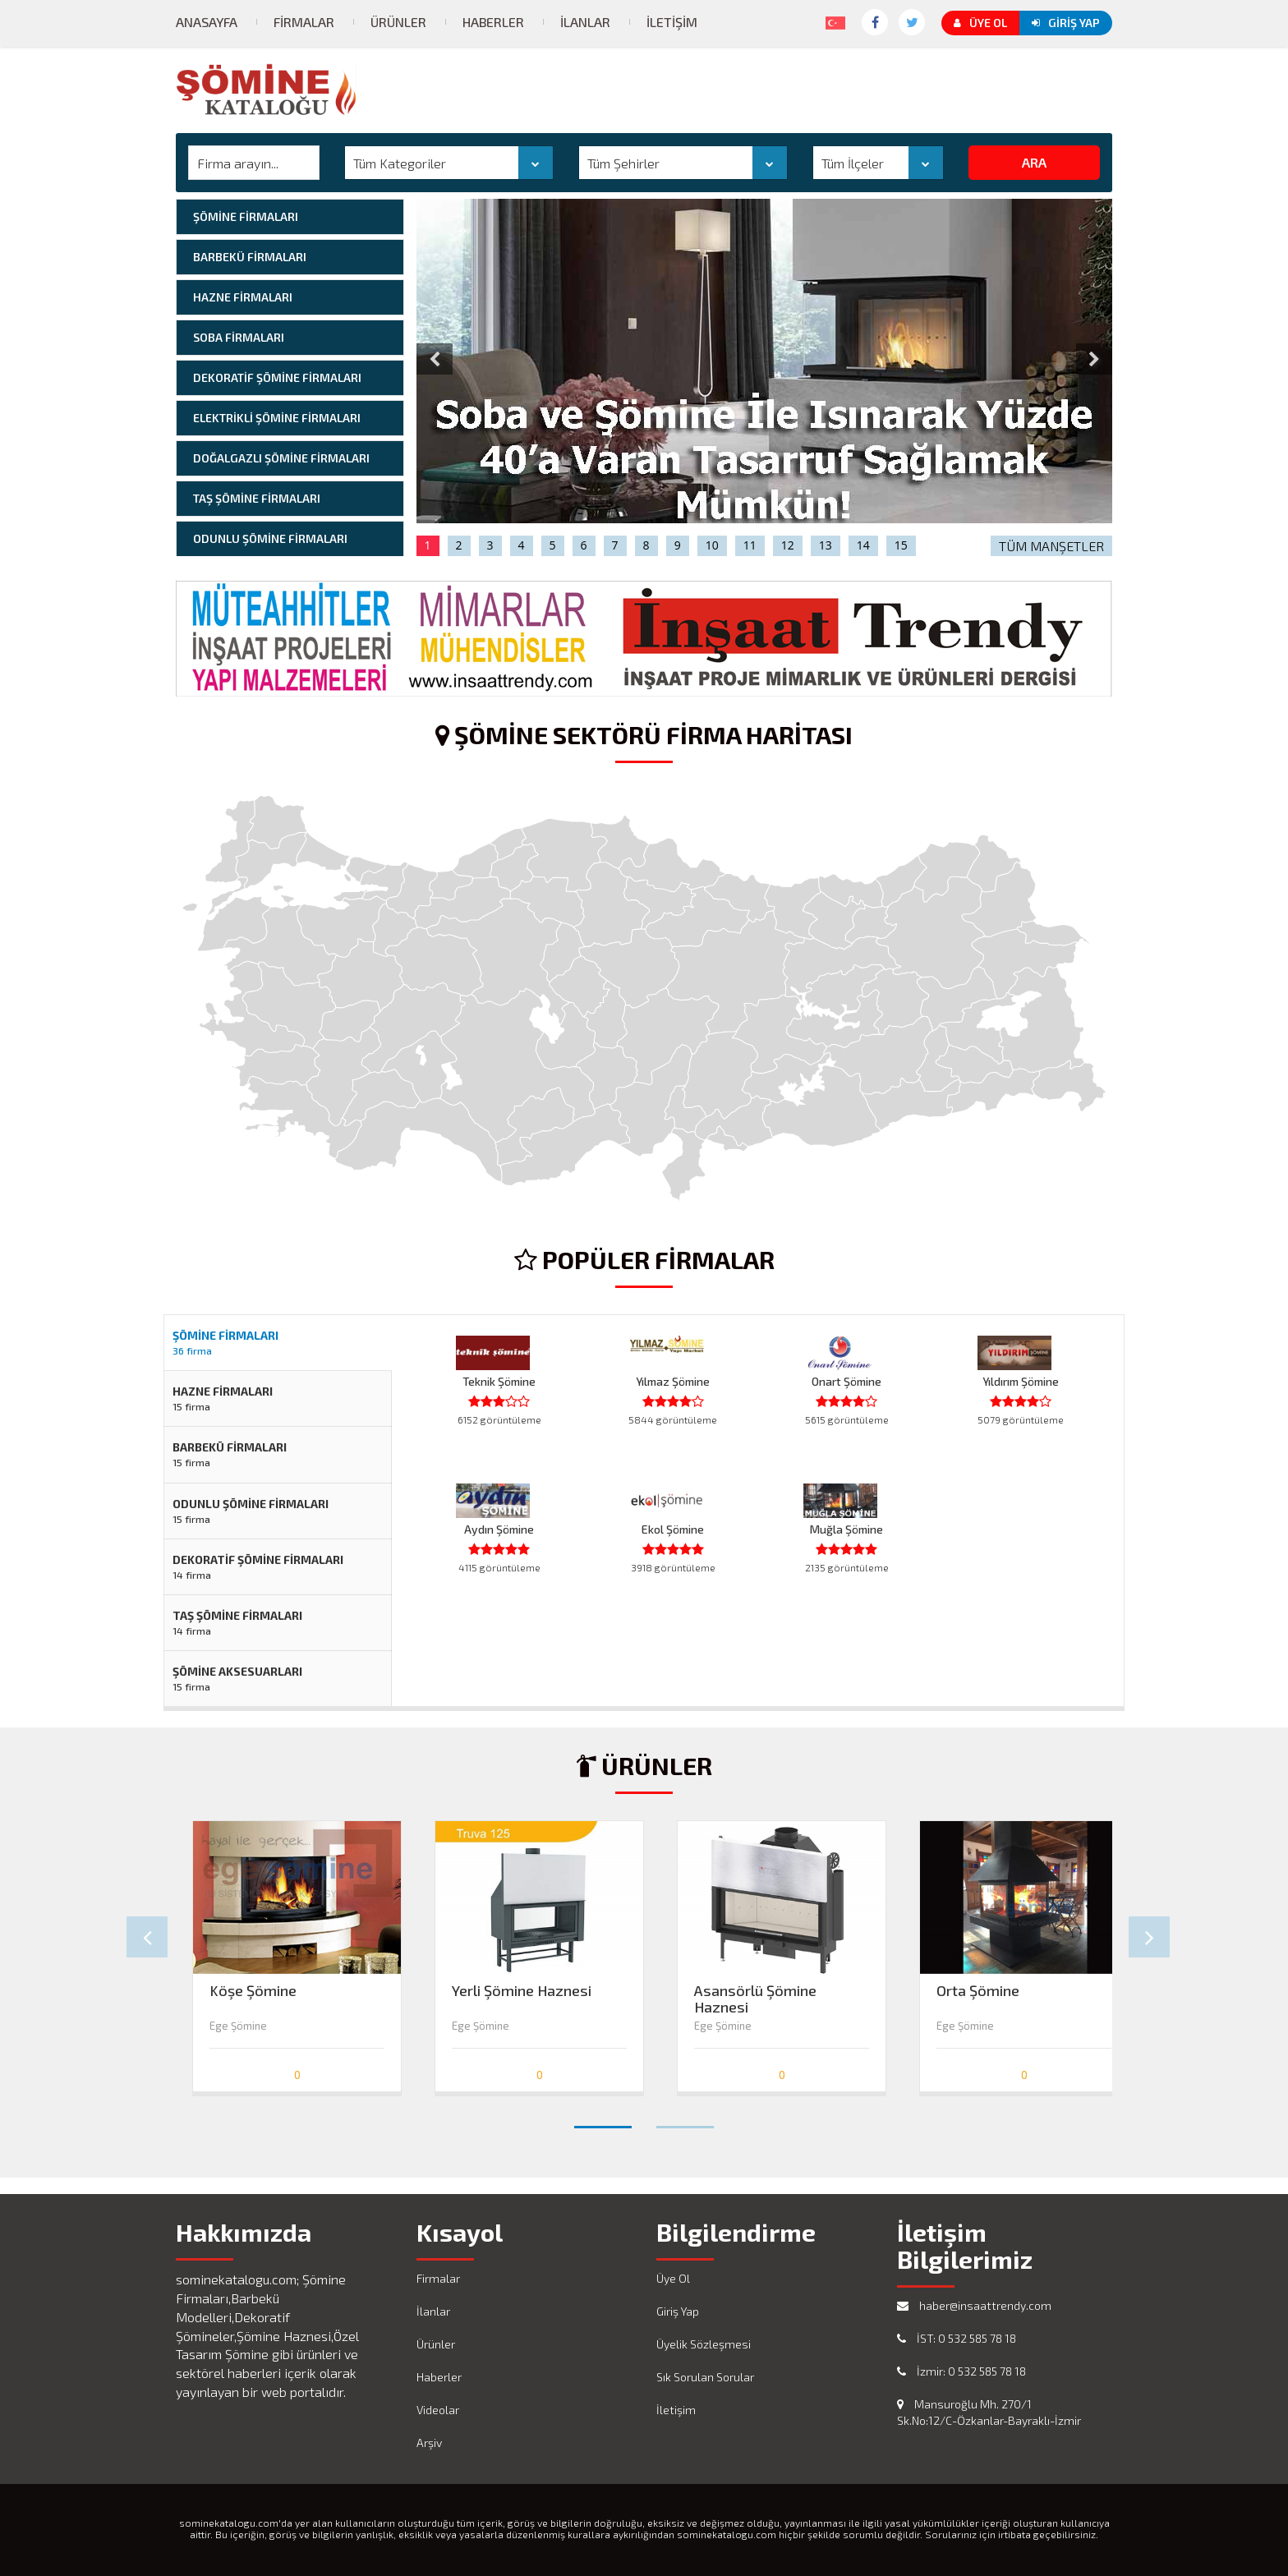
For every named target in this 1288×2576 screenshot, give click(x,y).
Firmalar (304, 22)
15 (901, 545)
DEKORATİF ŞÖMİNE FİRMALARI (277, 377)
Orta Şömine (977, 1990)
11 (750, 545)
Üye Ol (980, 23)
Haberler (493, 22)
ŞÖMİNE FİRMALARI (245, 216)
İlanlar (585, 22)
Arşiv (429, 2443)
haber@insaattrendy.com (974, 2305)
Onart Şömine (846, 1381)
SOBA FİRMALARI (238, 337)
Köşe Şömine (253, 1990)
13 (825, 545)
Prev (147, 1936)
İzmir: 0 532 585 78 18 (961, 2371)
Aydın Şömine (499, 1529)
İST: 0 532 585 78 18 (956, 2338)
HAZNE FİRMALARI (242, 297)
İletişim (671, 22)
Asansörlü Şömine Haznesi (755, 1994)
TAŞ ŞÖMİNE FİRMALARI (256, 498)
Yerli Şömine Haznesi (521, 1990)
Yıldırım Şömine (1020, 1381)
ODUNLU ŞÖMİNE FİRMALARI (270, 538)
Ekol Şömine (673, 1529)
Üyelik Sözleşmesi (703, 2344)
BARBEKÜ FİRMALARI (249, 257)
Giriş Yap (1066, 23)
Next (1149, 1936)
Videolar (437, 2410)
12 (787, 545)
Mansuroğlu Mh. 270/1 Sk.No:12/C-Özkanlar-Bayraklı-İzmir (989, 2412)
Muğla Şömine (846, 1529)
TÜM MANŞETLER (1051, 546)
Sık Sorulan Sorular (705, 2377)
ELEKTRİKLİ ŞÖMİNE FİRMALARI (277, 418)
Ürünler (398, 22)
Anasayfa (206, 22)
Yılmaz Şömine (673, 1381)
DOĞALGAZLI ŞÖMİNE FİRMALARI (281, 458)
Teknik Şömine (499, 1381)
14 (863, 545)
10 (712, 545)
